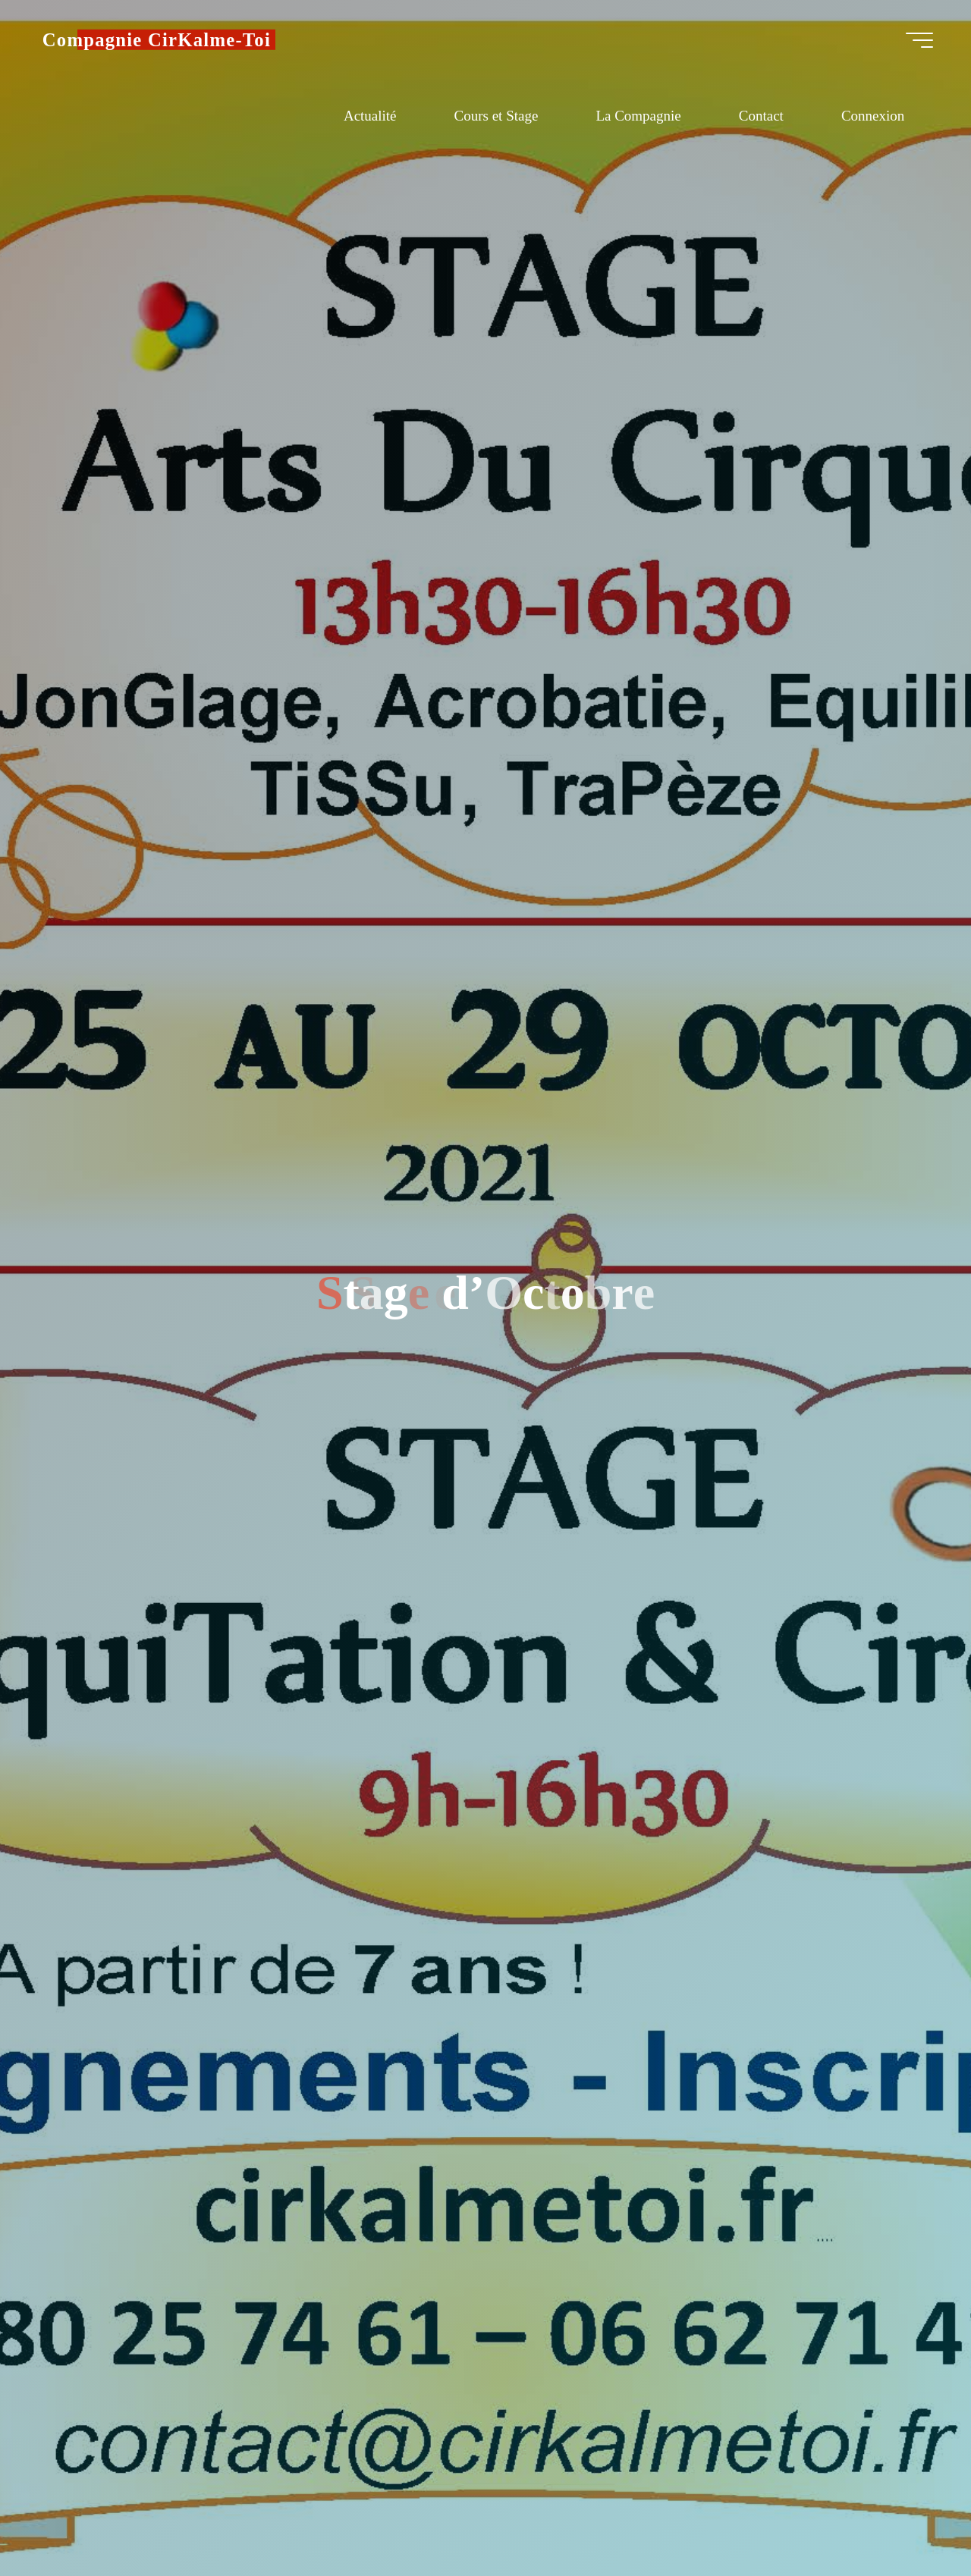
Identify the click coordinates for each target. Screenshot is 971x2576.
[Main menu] (906, 45)
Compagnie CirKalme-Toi (170, 45)
